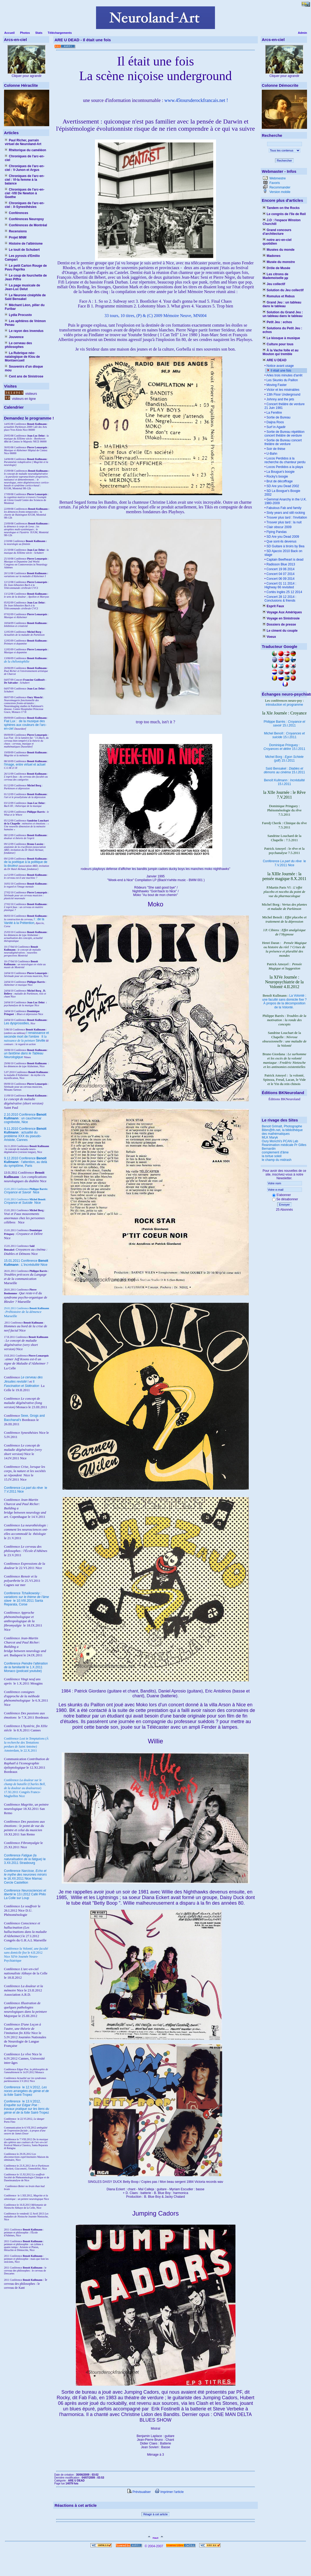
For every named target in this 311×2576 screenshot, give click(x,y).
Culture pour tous (278, 344)
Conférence (12, 2087)
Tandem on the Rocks (281, 208)
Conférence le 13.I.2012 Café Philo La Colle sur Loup (25, 1894)
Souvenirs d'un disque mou (24, 368)
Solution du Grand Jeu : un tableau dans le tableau (283, 314)
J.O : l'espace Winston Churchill (282, 222)
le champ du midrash (276, 1160)
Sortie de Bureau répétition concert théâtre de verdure (284, 433)
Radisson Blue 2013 (280, 564)
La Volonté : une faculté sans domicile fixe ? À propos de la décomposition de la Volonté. (284, 1001)
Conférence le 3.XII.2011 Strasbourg (25, 1859)
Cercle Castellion (16, 1882)
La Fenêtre (274, 412)
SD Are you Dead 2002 (282, 486)
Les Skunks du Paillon (282, 380)
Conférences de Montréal (26, 225)
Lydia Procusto (18, 315)
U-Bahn (271, 453)
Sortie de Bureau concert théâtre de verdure (283, 442)
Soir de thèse (275, 449)
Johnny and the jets (280, 399)
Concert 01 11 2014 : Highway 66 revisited (280, 585)
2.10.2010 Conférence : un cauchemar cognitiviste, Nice (25, 1118)
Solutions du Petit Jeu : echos (282, 330)
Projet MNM (15, 237)
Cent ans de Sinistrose (24, 376)
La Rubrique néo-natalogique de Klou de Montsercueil (22, 356)
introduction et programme (284, 704)
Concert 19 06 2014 (280, 569)
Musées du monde (279, 250)
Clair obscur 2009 (278, 527)
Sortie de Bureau (278, 417)
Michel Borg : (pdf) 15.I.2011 (284, 758)
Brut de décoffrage (279, 481)
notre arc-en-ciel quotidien (277, 241)
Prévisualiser (139, 2492)
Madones (271, 256)
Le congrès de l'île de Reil (284, 214)
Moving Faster (276, 385)
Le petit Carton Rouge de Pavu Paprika (26, 267)
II (43, 1036)
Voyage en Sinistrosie (281, 618)
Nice (21, 1192)
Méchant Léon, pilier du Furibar (24, 307)
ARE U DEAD (275, 360)
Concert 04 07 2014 (280, 574)
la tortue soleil (271, 1156)
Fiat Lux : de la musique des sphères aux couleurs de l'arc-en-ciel (25, 724)
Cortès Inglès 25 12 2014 (284, 592)
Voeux (269, 637)
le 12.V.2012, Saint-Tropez (26, 2091)
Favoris (274, 183)
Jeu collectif (274, 284)
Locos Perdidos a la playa (284, 467)
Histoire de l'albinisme (24, 243)
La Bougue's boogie (280, 472)
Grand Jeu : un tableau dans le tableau (282, 304)
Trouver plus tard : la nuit (283, 522)
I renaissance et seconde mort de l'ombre (26, 1034)
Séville (40, 1040)
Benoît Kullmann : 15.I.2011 (284, 782)
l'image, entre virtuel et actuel (24, 764)
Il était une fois (280, 370)
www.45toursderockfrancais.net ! (196, 100)
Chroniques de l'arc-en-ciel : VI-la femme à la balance (24, 179)
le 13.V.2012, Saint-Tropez (26, 2107)
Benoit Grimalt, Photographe (282, 1126)
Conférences (16, 213)
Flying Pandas (276, 532)
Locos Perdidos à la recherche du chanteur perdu (284, 460)
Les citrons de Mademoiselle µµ (275, 276)
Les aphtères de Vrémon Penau (25, 323)
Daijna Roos (275, 422)
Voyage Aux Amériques (282, 612)
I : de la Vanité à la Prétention (24, 921)
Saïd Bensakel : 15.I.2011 (284, 770)
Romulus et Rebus (279, 296)
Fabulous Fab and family (283, 508)
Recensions (16, 231)
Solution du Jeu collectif (283, 290)
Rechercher (284, 160)
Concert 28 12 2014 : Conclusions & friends (280, 598)
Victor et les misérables (282, 390)
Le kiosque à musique (281, 338)
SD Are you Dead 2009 (282, 537)
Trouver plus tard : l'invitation (286, 517)
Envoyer (284, 1204)
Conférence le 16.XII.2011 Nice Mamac (25, 1874)
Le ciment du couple (280, 630)
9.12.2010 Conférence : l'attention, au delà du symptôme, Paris (25, 1162)
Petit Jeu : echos (277, 322)
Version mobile (279, 192)
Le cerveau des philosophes (18, 345)
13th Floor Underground (283, 394)
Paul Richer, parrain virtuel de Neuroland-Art (23, 142)
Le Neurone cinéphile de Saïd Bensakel (25, 297)
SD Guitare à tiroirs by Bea (285, 546)
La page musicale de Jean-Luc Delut (22, 287)
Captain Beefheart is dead (284, 559)
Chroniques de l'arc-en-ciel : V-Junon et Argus (24, 168)
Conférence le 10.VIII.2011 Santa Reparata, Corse (26, 1598)
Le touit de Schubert (22, 250)
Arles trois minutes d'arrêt (284, 375)
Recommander (279, 187)
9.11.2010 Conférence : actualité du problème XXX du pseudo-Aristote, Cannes (25, 1134)
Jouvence (14, 337)
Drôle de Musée (276, 268)
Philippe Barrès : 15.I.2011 (284, 723)
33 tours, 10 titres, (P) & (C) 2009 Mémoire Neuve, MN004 (156, 315)
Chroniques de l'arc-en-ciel (24, 158)
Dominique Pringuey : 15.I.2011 (284, 747)
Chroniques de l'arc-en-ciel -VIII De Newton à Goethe (24, 193)
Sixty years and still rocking (285, 513)
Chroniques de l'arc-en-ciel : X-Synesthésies (24, 205)
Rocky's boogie (277, 476)
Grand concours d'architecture (277, 232)
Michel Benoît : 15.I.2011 (284, 735)
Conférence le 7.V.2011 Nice (284, 863)
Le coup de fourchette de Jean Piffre (26, 277)
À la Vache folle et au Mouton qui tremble (280, 352)
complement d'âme (275, 1152)
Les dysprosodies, (17, 1023)
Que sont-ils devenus (281, 541)
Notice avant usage (280, 366)
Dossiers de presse (279, 624)
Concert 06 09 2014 (280, 579)
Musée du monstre (279, 262)
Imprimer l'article (169, 2492)
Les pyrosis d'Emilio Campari (22, 257)
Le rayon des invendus (24, 331)
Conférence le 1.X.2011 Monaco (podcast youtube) (26, 1667)
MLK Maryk (270, 1137)
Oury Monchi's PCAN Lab (280, 1141)
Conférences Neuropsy (24, 219)
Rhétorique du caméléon (25, 150)
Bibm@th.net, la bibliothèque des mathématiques (282, 1132)
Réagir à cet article (155, 2514)
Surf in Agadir (275, 427)
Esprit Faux (273, 606)
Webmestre (276, 178)
